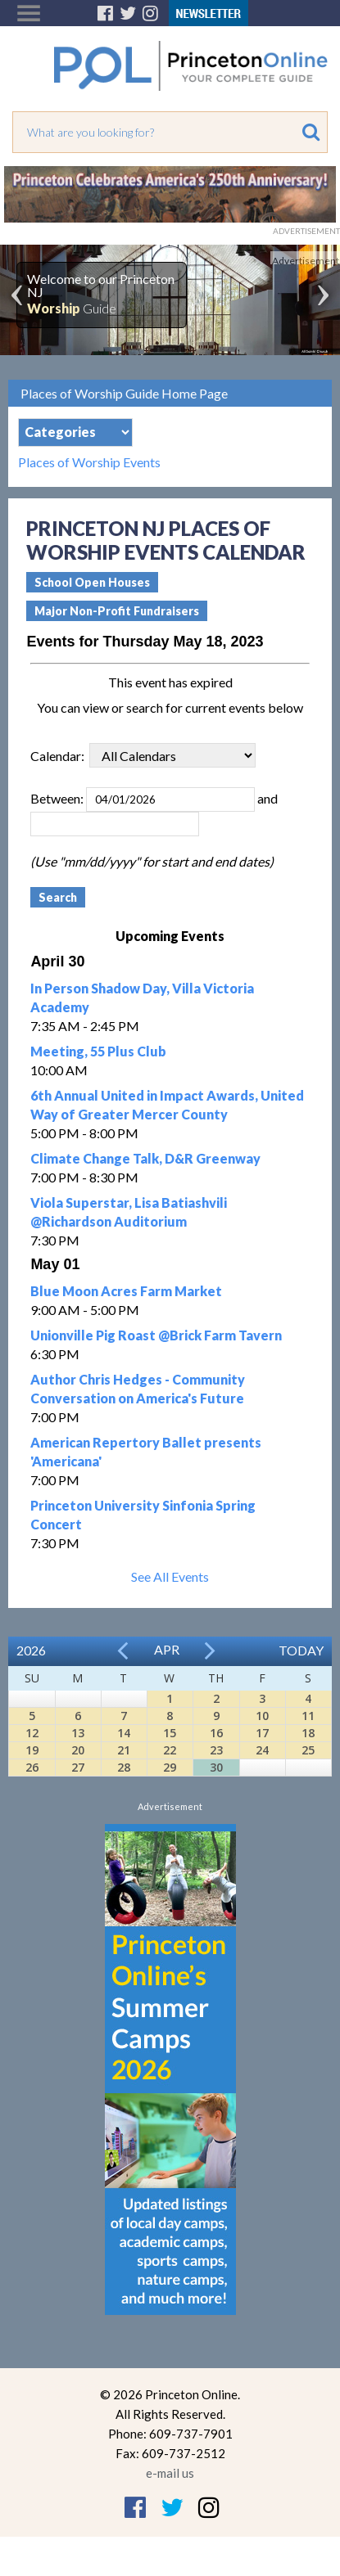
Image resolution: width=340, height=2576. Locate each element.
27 (77, 1767)
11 (308, 1715)
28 (123, 1767)
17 (262, 1733)
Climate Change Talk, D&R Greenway (145, 1158)
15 (169, 1733)
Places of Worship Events (89, 462)
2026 (31, 1650)
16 (216, 1733)
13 (77, 1733)
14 (123, 1733)
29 (169, 1767)
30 (216, 1767)
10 (262, 1715)
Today (301, 1650)
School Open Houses (92, 582)
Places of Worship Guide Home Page (124, 393)
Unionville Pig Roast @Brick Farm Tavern (156, 1335)
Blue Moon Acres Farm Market (126, 1291)
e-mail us (170, 2473)
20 (77, 1750)
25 (308, 1750)
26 (32, 1767)
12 (32, 1733)
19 (32, 1750)
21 (123, 1750)
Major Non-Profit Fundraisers (116, 611)
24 (262, 1750)
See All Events (170, 1576)
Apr (166, 1649)
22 (169, 1750)
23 (216, 1750)
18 (308, 1733)
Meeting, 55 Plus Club (98, 1051)
